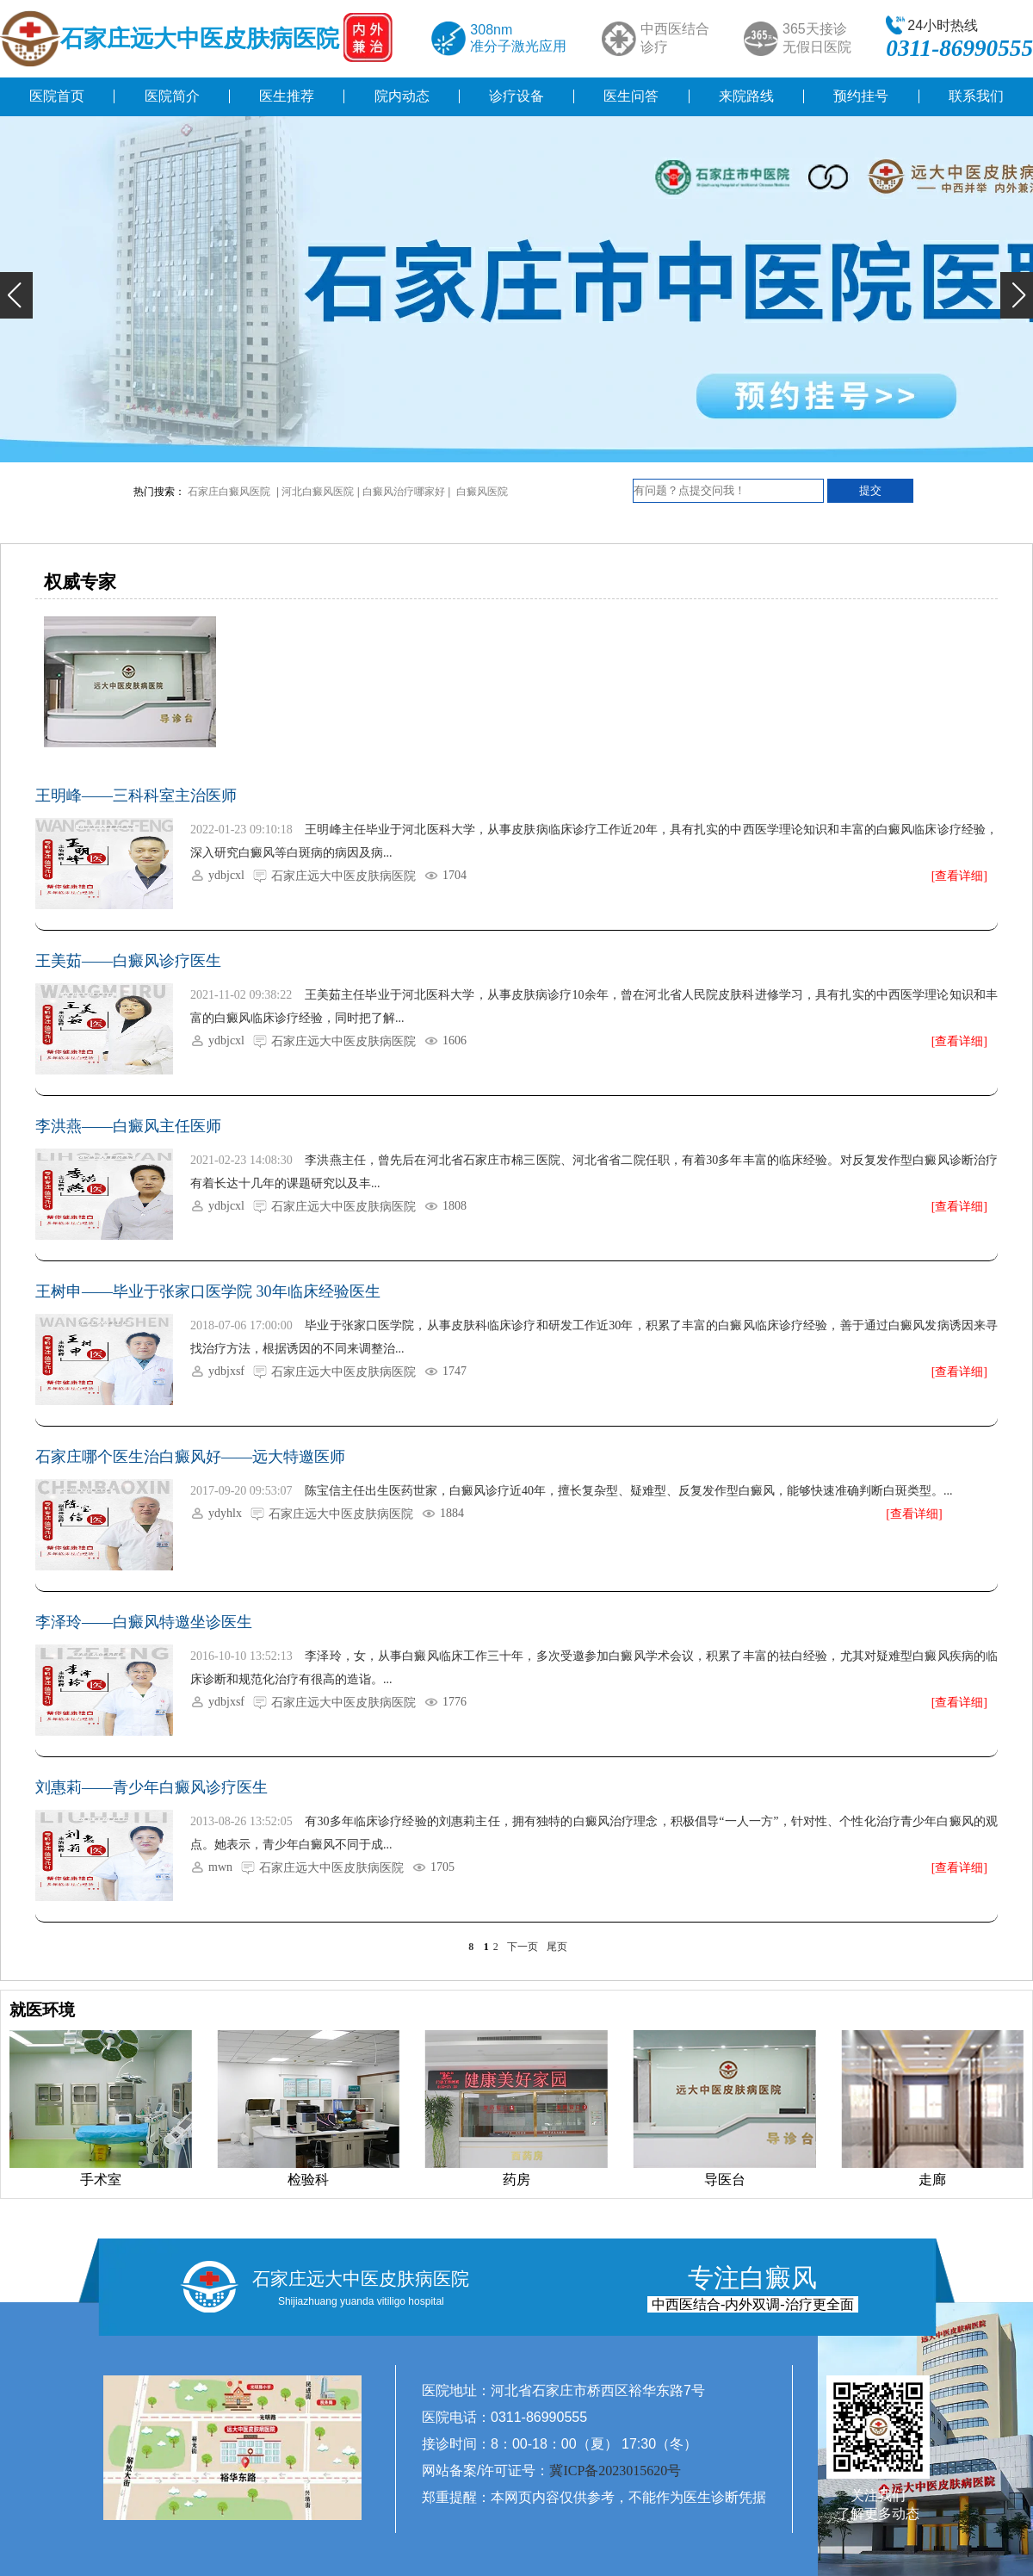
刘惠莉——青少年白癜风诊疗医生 (151, 1787)
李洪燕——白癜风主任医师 (128, 1126)
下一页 (522, 1947)
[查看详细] (959, 876)
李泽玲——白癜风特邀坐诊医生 (143, 1622)
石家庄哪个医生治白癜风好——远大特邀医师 (190, 1456)
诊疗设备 (516, 96)
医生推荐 (286, 96)
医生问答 (631, 96)
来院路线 (746, 96)
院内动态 (402, 96)
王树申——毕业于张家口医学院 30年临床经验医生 (207, 1291)
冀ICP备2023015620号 (615, 2470)
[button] (16, 295)
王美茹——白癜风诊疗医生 (128, 960)
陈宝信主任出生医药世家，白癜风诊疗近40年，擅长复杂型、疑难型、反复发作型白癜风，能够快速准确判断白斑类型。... (629, 1490)
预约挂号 (860, 96)
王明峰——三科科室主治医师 (136, 795)
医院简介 (172, 96)
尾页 (557, 1947)
